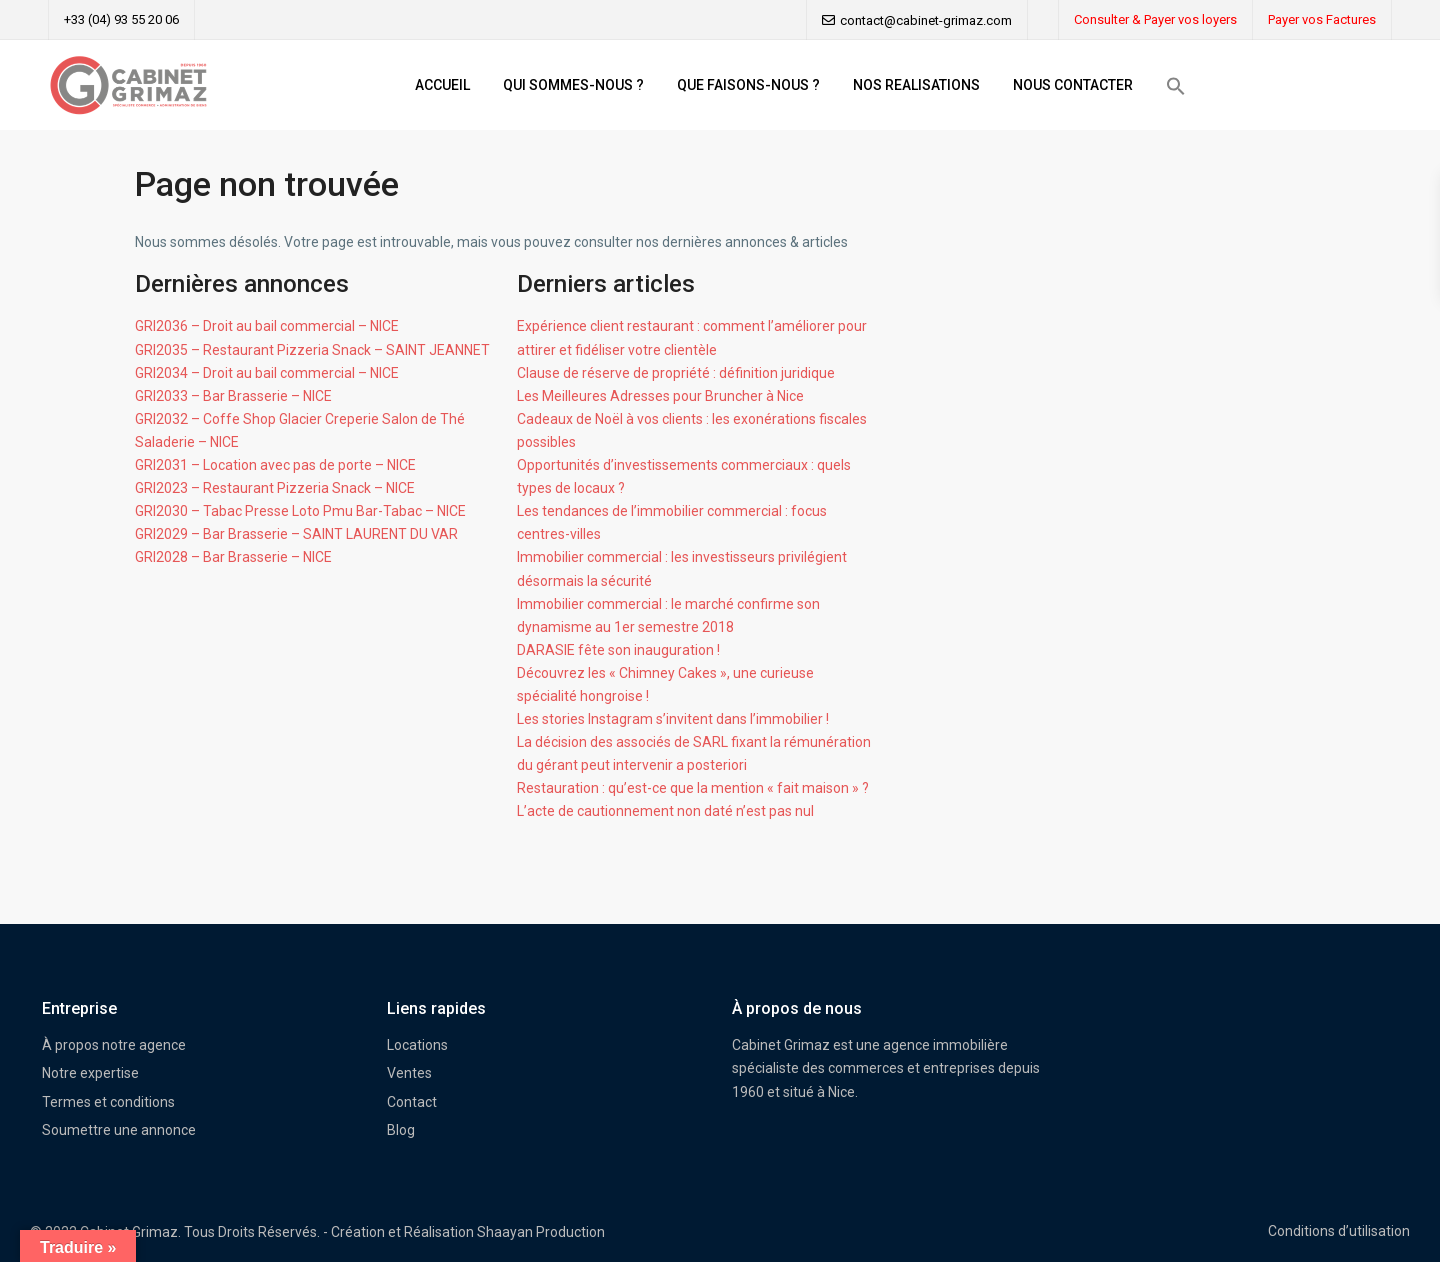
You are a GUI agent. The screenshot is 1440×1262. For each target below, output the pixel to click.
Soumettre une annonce (119, 1130)
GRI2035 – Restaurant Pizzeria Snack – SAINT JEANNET (312, 350)
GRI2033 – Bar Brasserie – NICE (233, 396)
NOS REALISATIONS (916, 85)
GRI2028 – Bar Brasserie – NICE (233, 557)
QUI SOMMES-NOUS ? (573, 85)
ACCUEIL (442, 85)
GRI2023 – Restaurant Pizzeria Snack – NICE (275, 488)
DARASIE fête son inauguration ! (618, 650)
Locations (417, 1045)
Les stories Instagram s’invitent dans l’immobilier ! (673, 719)
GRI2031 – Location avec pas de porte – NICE (275, 465)
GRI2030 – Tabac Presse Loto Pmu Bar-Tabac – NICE (300, 511)
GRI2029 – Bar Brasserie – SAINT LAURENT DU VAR (296, 534)
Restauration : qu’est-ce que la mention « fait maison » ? (693, 788)
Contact (412, 1102)
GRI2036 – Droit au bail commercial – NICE (267, 326)
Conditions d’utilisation (1339, 1231)
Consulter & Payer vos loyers (1155, 19)
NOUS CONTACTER (1073, 85)
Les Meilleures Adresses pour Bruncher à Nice (660, 396)
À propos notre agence (114, 1045)
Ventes (409, 1073)
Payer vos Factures (1322, 19)
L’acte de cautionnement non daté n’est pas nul (665, 811)
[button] (1176, 86)
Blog (401, 1130)
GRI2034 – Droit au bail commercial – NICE (267, 373)
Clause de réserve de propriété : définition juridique (676, 373)
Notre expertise (90, 1073)
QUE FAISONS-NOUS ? (748, 85)
